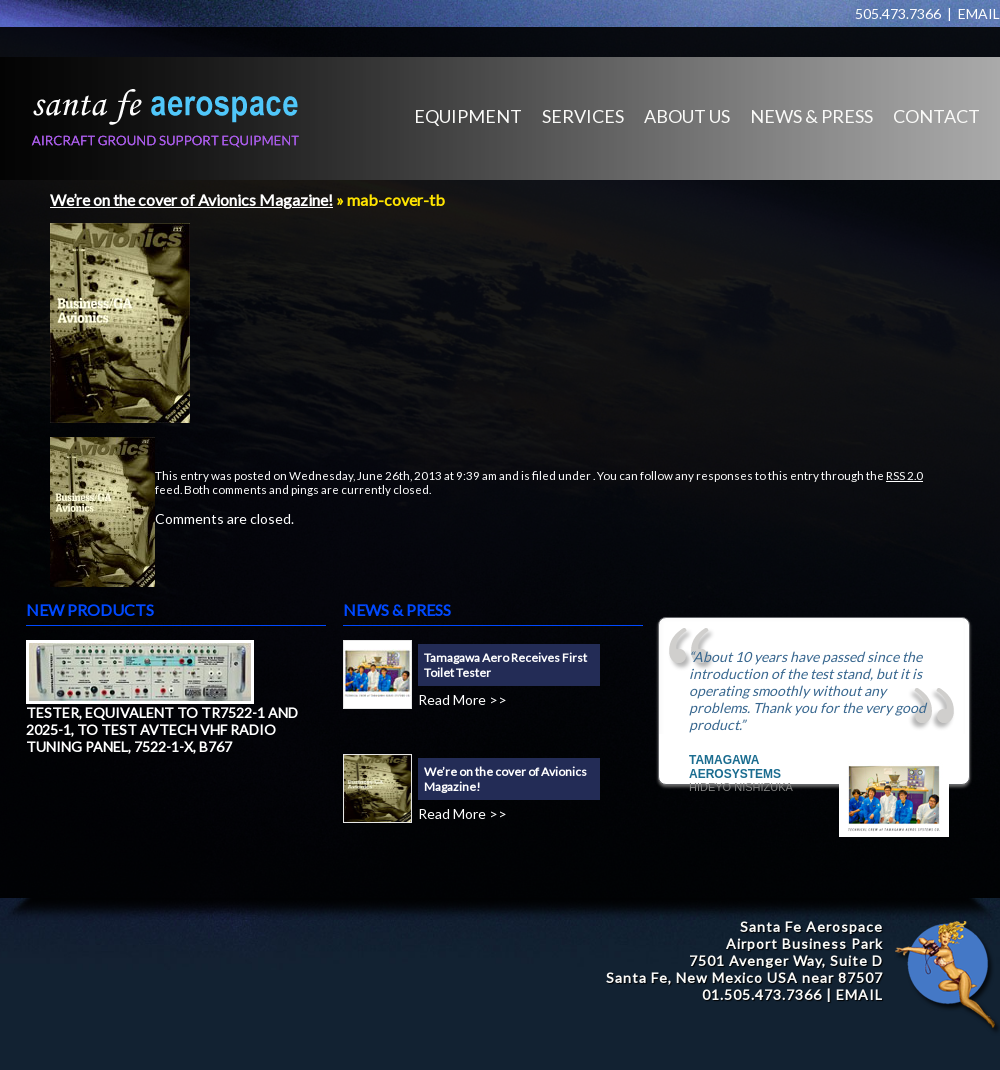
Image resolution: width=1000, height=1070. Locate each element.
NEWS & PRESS (811, 116)
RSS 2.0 (904, 475)
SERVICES (583, 116)
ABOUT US (687, 116)
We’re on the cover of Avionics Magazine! (191, 199)
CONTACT (936, 116)
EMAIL (979, 13)
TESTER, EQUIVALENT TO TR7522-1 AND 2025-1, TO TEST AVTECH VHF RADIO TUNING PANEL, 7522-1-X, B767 (162, 729)
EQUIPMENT (468, 116)
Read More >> (462, 699)
